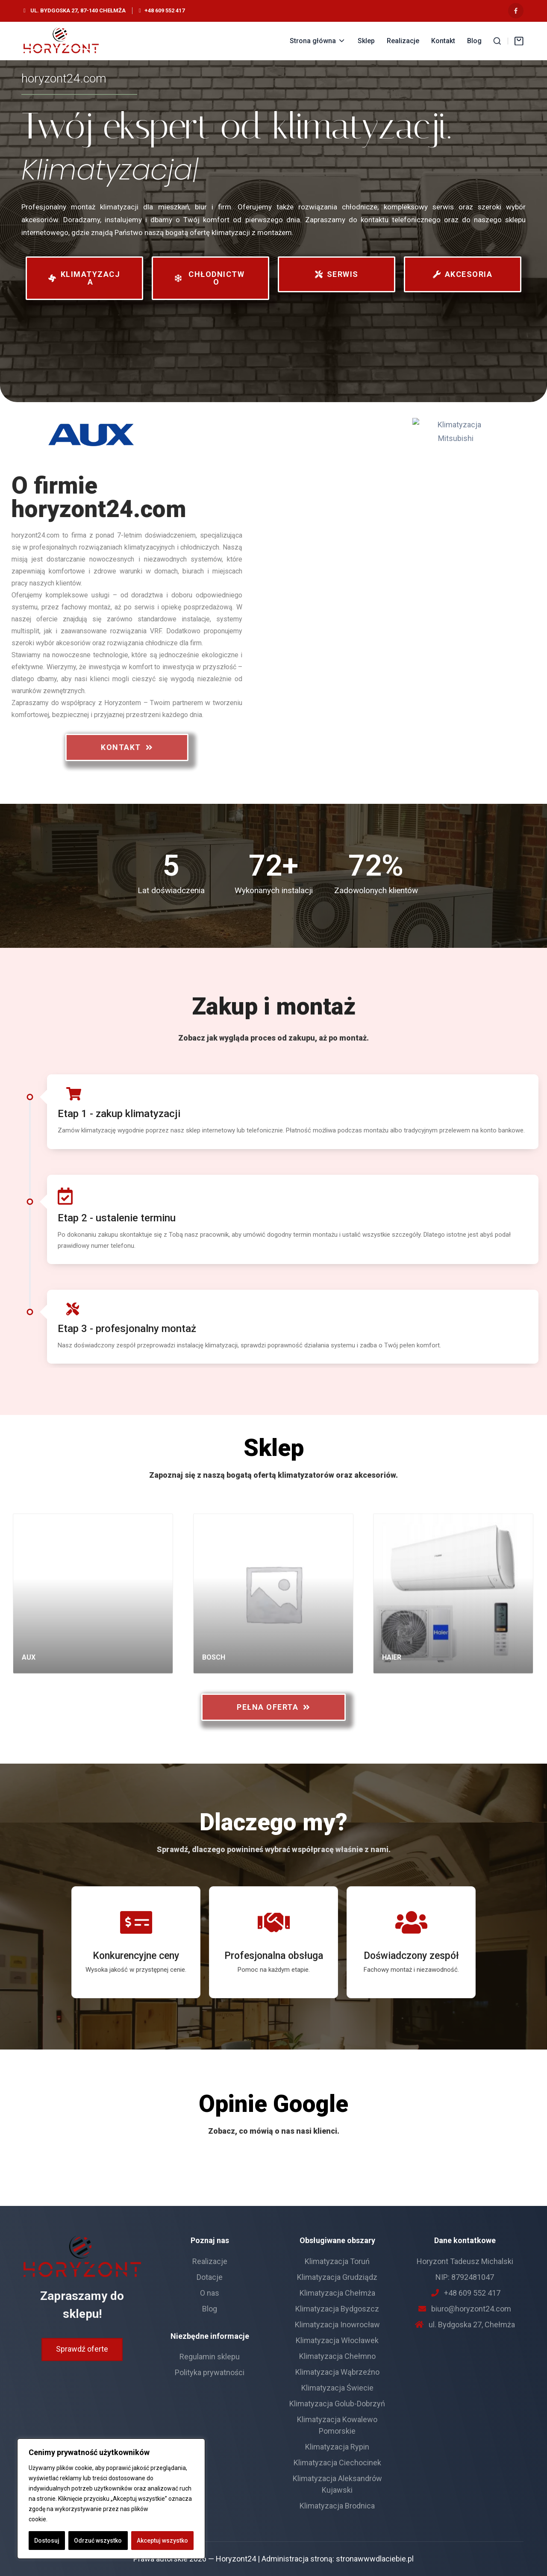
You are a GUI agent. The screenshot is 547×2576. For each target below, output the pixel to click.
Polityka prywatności (209, 2372)
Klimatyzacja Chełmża (337, 2292)
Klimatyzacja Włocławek (337, 2340)
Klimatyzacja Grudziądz (337, 2277)
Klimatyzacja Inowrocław (337, 2324)
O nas (209, 2292)
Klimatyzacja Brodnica (337, 2505)
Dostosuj (46, 2540)
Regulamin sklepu (209, 2356)
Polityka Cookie (69, 2519)
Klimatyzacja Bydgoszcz (337, 2308)
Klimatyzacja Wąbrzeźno (337, 2371)
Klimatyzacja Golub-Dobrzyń (337, 2403)
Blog (209, 2308)
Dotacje (210, 2277)
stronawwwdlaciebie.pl (375, 2558)
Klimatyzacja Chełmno (337, 2356)
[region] (111, 2498)
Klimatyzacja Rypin (337, 2446)
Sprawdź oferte (82, 2348)
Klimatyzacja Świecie (337, 2387)
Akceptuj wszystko (162, 2540)
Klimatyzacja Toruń (337, 2261)
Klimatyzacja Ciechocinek (337, 2462)
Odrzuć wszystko (98, 2540)
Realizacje (209, 2261)
